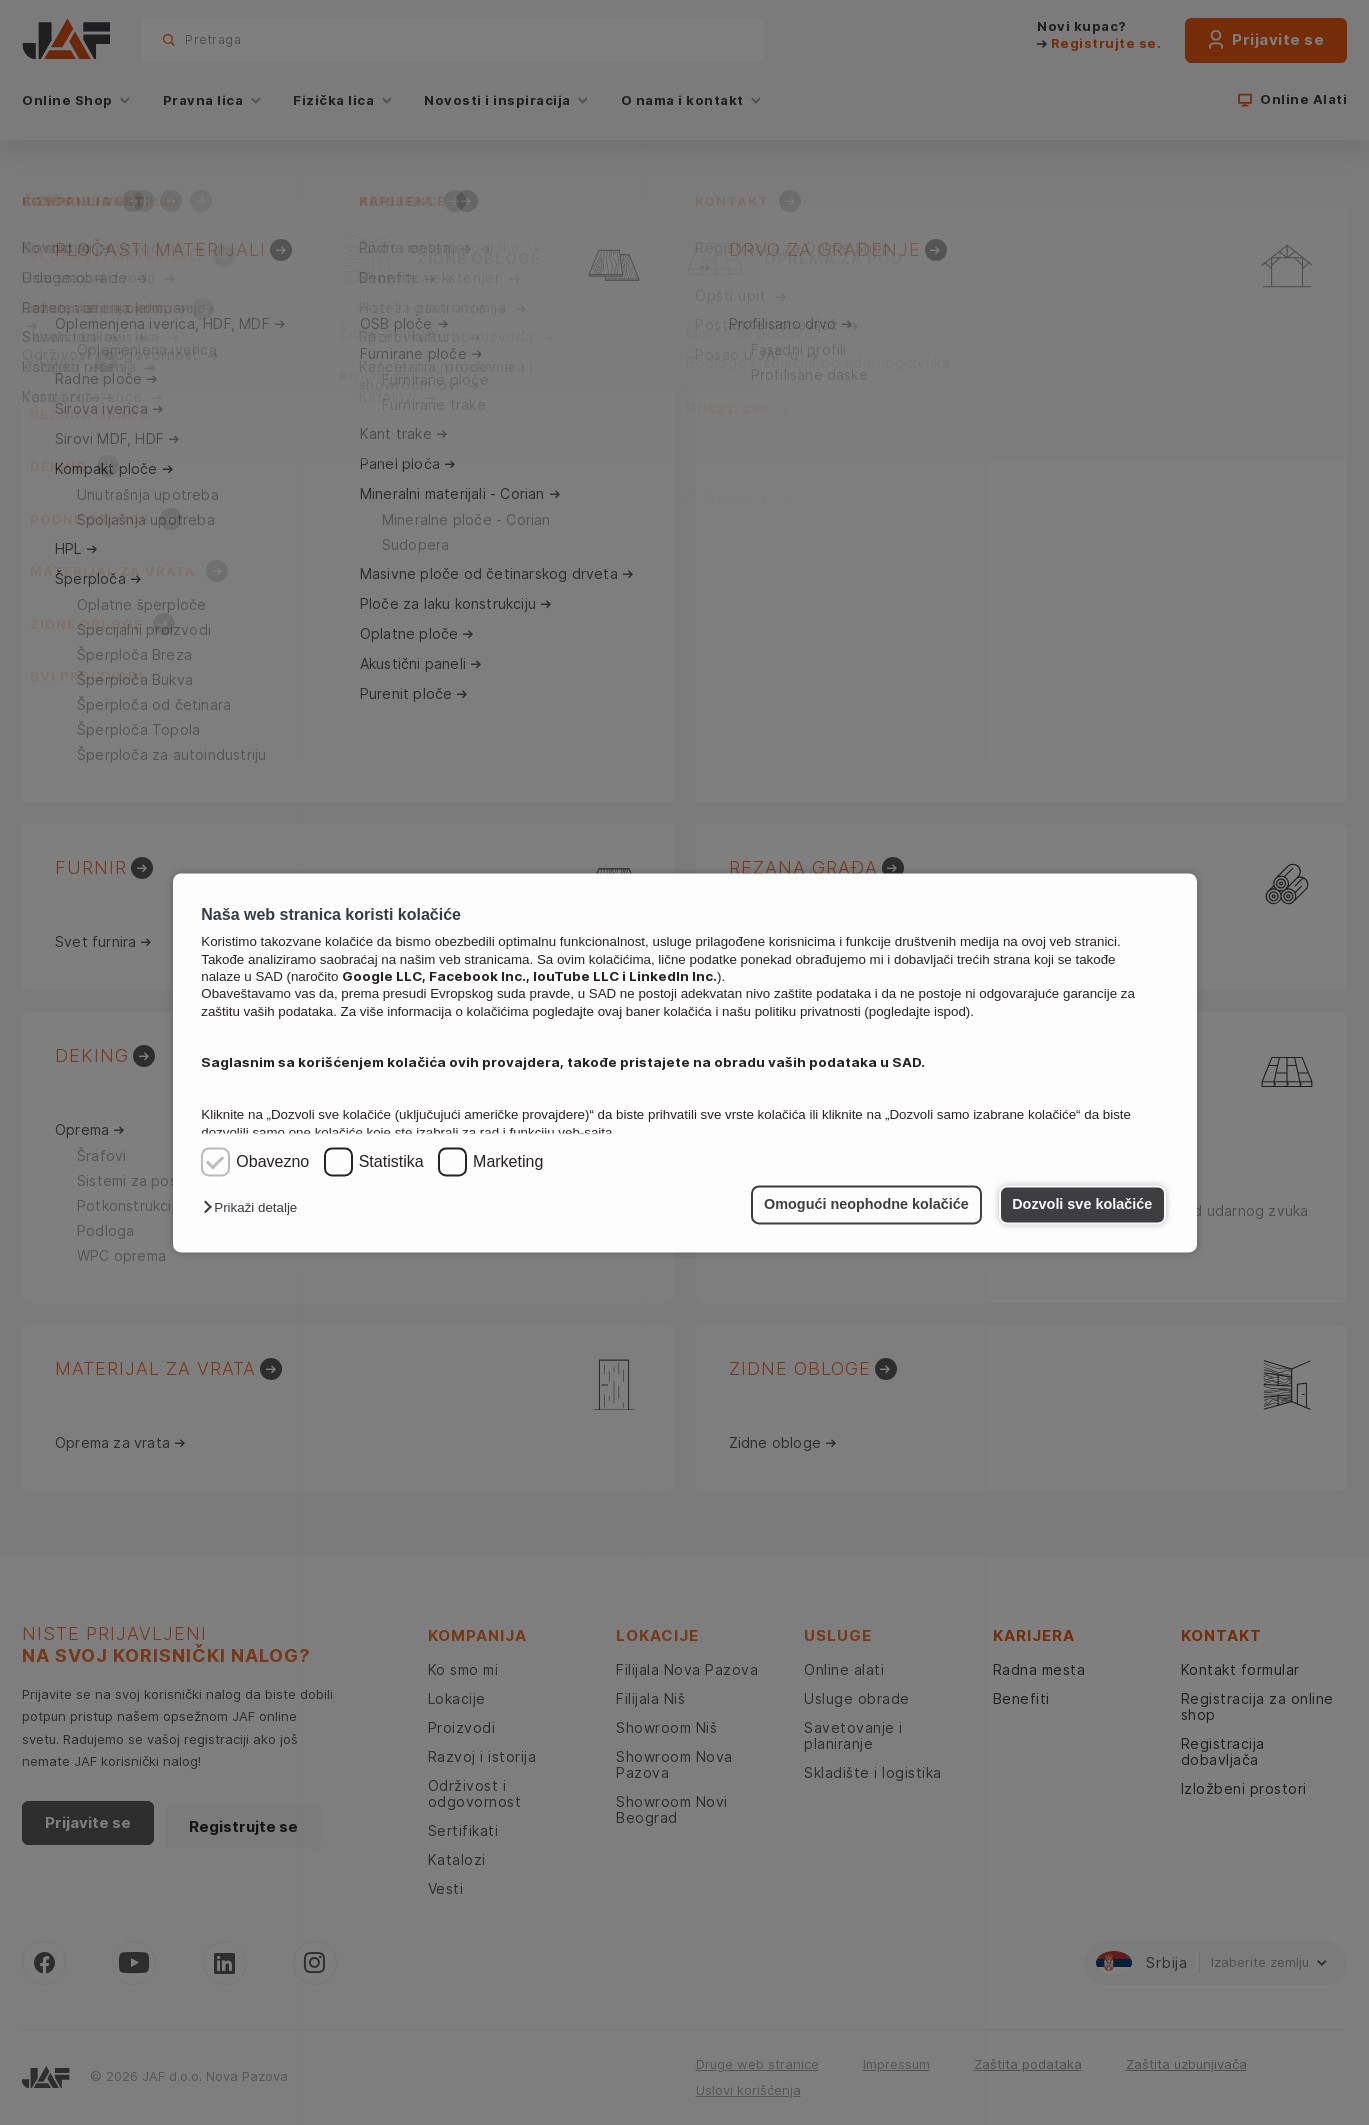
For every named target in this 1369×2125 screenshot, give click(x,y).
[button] (255, 1208)
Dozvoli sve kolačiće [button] (1082, 1205)
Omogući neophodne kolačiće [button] (866, 1205)
